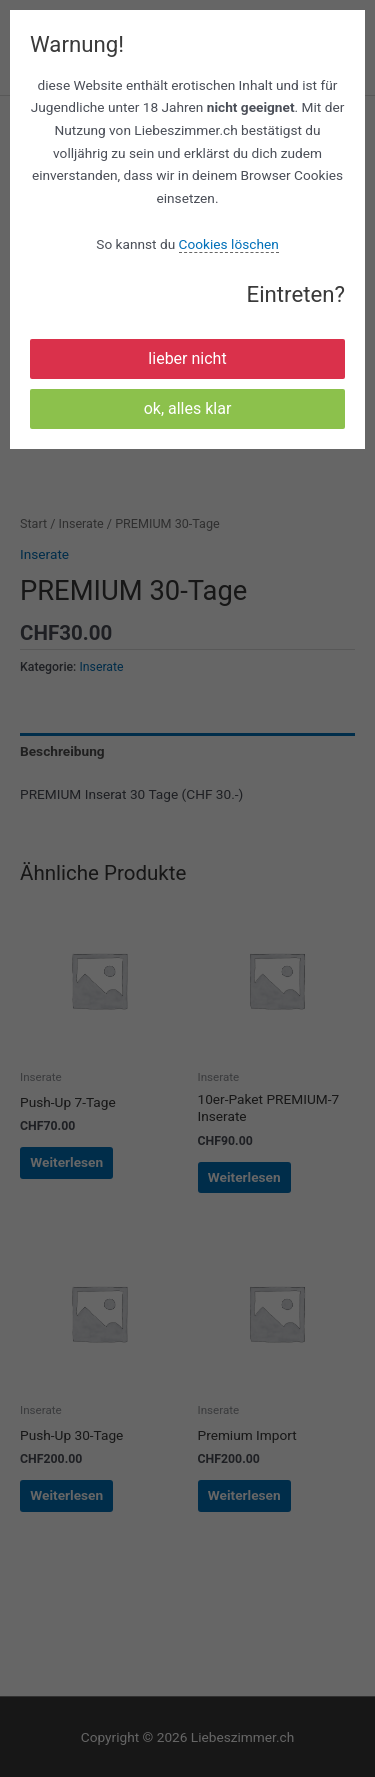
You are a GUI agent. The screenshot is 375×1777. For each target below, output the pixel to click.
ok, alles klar (188, 408)
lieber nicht (187, 358)
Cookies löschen (229, 244)
